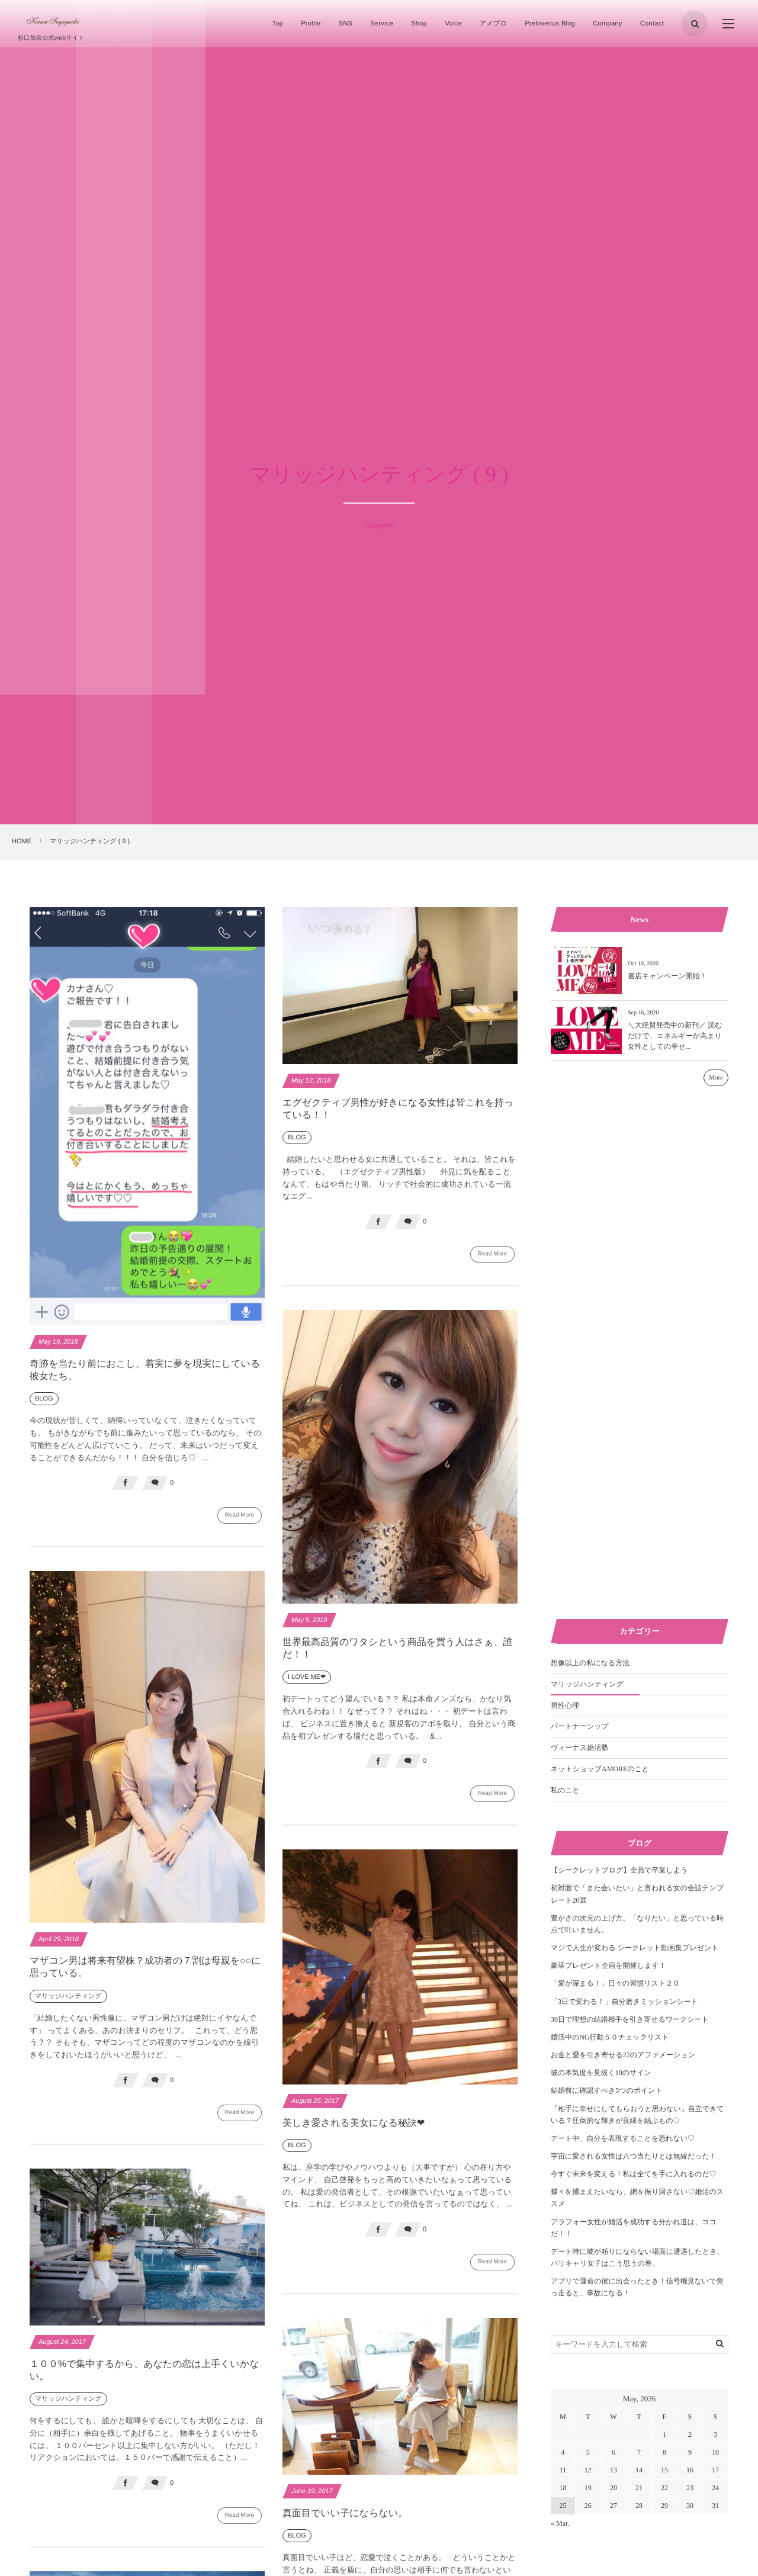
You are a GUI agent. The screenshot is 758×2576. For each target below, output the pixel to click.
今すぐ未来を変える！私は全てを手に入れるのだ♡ (634, 2174)
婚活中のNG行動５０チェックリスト (610, 2037)
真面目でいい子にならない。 (344, 2521)
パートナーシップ (580, 1726)
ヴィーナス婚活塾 (579, 1747)
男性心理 (565, 1705)
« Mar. (560, 2523)
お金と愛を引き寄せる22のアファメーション (623, 2055)
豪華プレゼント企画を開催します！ (608, 1965)
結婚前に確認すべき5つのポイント (607, 2090)
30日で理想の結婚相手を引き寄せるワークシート (630, 2019)
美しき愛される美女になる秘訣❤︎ (353, 2130)
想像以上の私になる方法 (590, 1663)
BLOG (44, 1398)
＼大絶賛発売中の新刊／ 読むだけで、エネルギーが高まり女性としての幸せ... (675, 1036)
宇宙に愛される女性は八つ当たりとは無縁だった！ (634, 2156)
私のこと (565, 1790)
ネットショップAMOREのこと (600, 1769)
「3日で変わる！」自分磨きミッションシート (624, 2001)
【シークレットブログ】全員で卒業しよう (619, 1870)
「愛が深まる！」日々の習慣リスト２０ (615, 1983)
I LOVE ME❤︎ (307, 1684)
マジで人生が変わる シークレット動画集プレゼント (635, 1948)
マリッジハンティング (68, 2003)
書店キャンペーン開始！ (667, 976)
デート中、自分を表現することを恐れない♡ (623, 2138)
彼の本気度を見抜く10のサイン (601, 2072)
